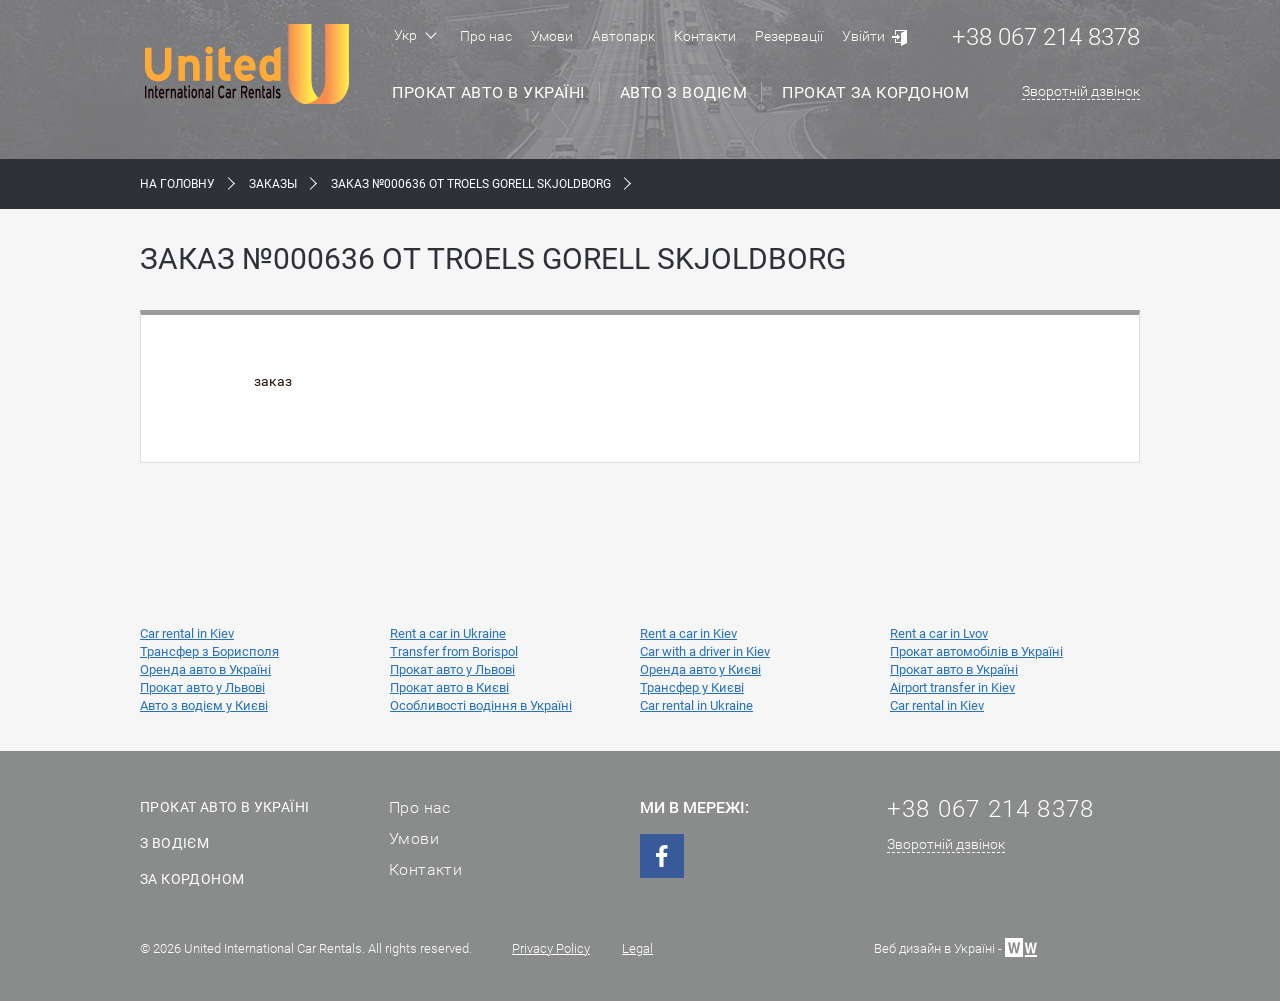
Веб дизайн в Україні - (955, 946)
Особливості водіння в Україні (481, 705)
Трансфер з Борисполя (209, 651)
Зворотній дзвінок (1081, 91)
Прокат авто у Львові (452, 669)
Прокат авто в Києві (449, 687)
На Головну (177, 184)
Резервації (789, 36)
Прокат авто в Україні (488, 92)
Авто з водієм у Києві (204, 705)
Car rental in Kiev (187, 633)
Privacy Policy (551, 948)
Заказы (273, 184)
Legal (637, 948)
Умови (552, 36)
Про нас (486, 36)
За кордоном (192, 879)
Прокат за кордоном (875, 92)
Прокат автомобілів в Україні (976, 651)
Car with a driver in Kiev (705, 651)
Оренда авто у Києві (700, 669)
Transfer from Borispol (454, 651)
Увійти (863, 36)
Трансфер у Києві (692, 687)
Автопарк (623, 36)
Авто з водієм (684, 92)
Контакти (705, 36)
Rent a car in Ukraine (448, 633)
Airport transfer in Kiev (952, 687)
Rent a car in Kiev (688, 633)
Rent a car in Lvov (939, 633)
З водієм (174, 843)
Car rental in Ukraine (696, 705)
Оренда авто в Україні (205, 669)
